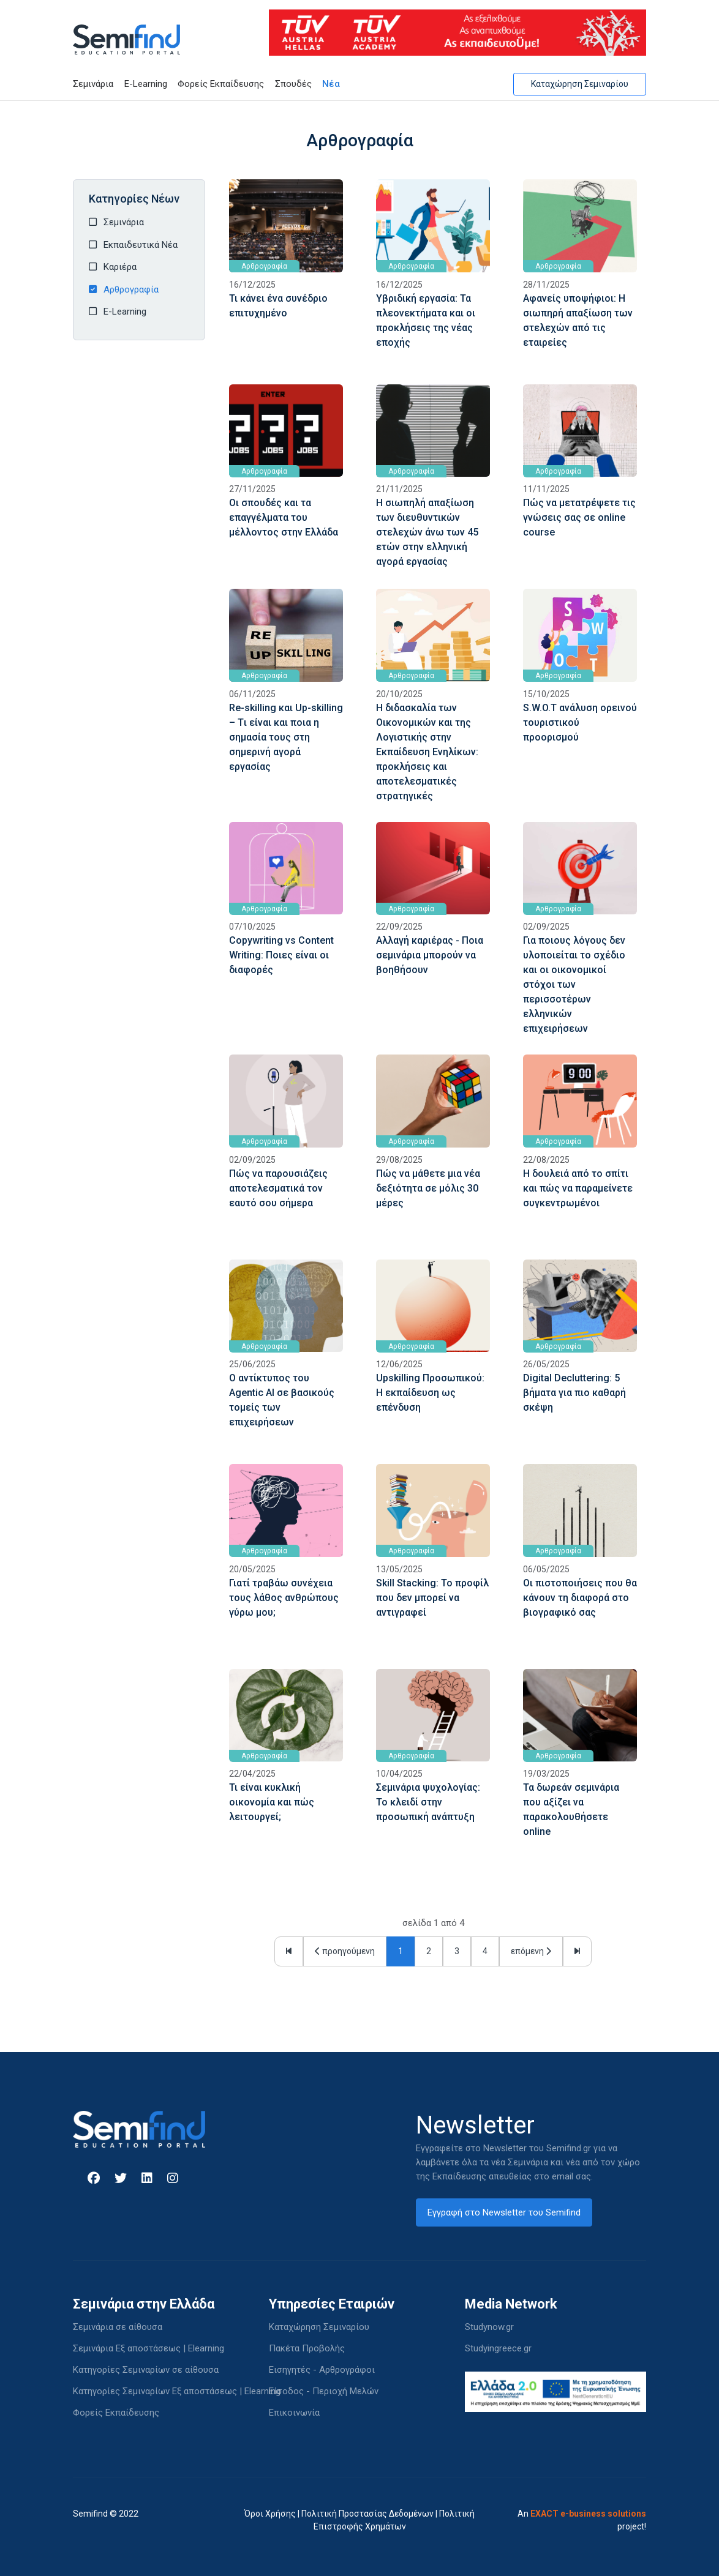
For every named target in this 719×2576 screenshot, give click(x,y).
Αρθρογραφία (131, 289)
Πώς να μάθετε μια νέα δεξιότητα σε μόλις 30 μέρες (428, 1188)
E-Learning (145, 83)
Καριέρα (120, 266)
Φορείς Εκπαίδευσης (221, 83)
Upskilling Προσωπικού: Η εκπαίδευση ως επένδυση (430, 1392)
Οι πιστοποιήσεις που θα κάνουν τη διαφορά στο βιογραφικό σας (580, 1597)
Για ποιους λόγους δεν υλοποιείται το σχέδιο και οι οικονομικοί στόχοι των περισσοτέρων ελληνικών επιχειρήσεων (574, 984)
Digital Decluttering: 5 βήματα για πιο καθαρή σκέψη (574, 1392)
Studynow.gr (489, 2326)
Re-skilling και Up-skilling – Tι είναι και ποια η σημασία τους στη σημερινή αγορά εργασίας (286, 737)
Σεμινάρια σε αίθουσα (117, 2326)
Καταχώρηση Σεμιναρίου (579, 84)
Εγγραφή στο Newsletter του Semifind (504, 2212)
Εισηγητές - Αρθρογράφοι (322, 2369)
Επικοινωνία (294, 2412)
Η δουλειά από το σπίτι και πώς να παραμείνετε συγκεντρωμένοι (578, 1188)
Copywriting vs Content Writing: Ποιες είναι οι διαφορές (281, 955)
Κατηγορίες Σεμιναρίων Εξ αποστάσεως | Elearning (176, 2391)
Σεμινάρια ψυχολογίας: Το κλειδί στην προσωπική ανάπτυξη (428, 1802)
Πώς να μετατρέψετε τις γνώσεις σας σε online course (579, 517)
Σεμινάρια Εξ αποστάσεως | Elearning (148, 2348)
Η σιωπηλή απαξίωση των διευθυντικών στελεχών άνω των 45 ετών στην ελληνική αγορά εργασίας (427, 532)
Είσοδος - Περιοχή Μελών (323, 2391)
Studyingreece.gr (498, 2348)
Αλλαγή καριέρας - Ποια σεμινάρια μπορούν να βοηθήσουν (429, 955)
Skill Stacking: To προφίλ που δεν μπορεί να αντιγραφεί (432, 1597)
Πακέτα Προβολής (307, 2348)
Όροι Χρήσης (270, 2513)
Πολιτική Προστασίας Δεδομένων (367, 2513)
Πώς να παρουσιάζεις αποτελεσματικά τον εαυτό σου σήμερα (278, 1188)
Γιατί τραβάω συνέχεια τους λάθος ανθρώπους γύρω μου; (284, 1597)
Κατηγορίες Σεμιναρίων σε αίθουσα (146, 2369)
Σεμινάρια (93, 83)
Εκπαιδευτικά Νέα (141, 244)
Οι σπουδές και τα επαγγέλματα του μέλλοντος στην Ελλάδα (283, 517)
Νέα (331, 83)
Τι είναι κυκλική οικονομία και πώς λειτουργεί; (271, 1802)
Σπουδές (293, 83)
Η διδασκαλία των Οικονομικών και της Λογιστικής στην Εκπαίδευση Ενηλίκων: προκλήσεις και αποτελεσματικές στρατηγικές (427, 752)
